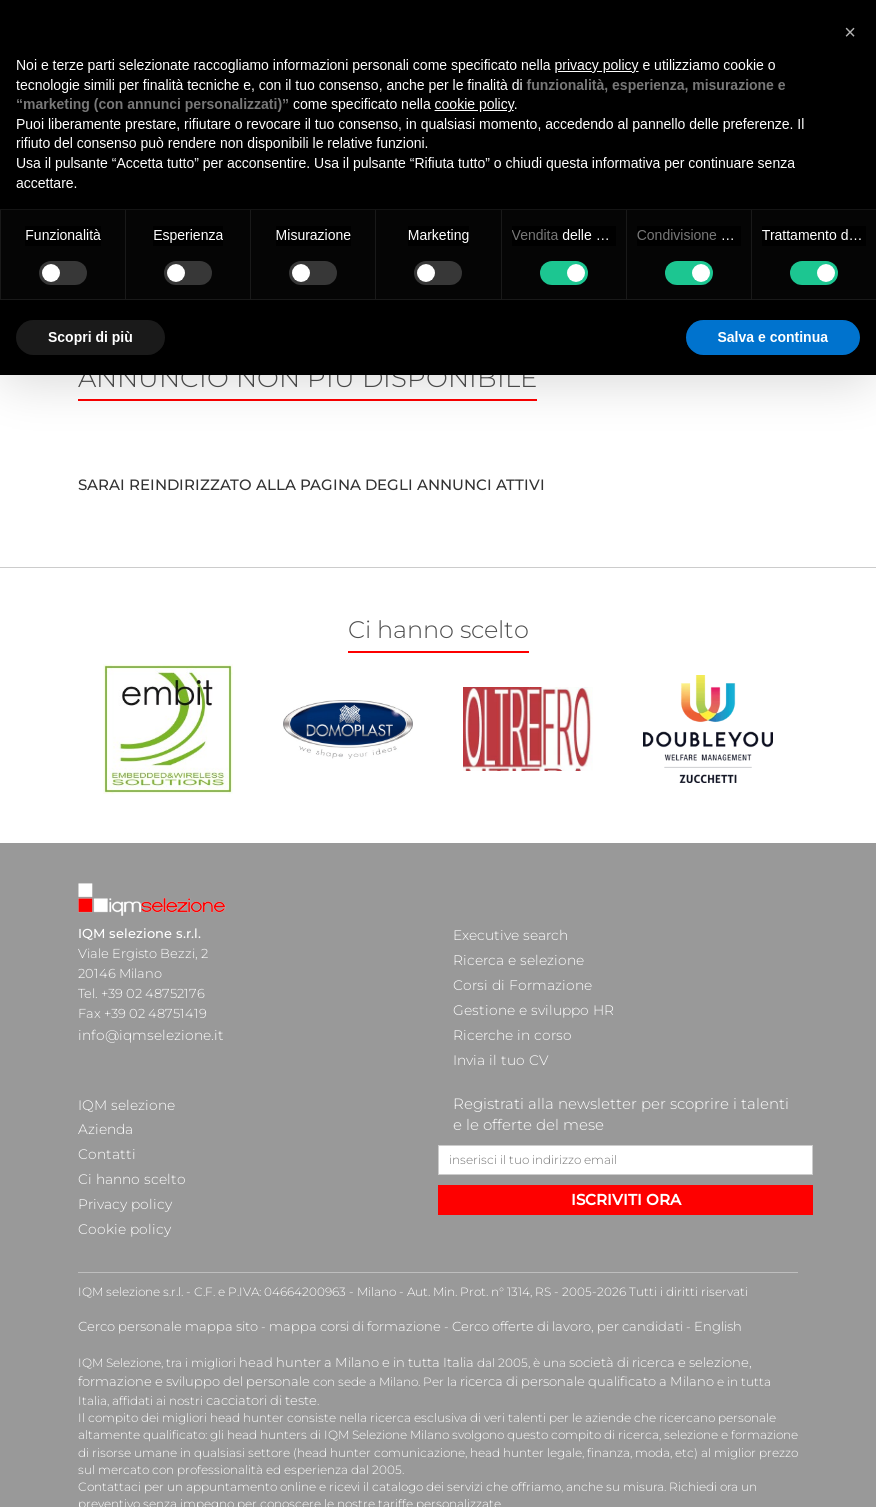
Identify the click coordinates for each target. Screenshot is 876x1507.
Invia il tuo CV (496, 1033)
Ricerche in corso (507, 1013)
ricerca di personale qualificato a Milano (475, 1318)
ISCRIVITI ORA (626, 1170)
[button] (850, 32)
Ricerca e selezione (513, 953)
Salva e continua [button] (773, 337)
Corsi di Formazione (516, 973)
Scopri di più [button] (90, 337)
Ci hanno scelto (127, 1133)
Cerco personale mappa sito (161, 1266)
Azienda (104, 1093)
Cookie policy (120, 1173)
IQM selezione (123, 1073)
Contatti (104, 1113)
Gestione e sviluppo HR (527, 993)
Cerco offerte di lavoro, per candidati (530, 1266)
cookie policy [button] (474, 104)
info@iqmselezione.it (145, 1033)
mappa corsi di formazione (334, 1266)
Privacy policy (121, 1153)
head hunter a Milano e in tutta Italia (346, 1301)
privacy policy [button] (597, 65)
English (670, 1266)
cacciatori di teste (130, 1335)
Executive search (507, 933)
